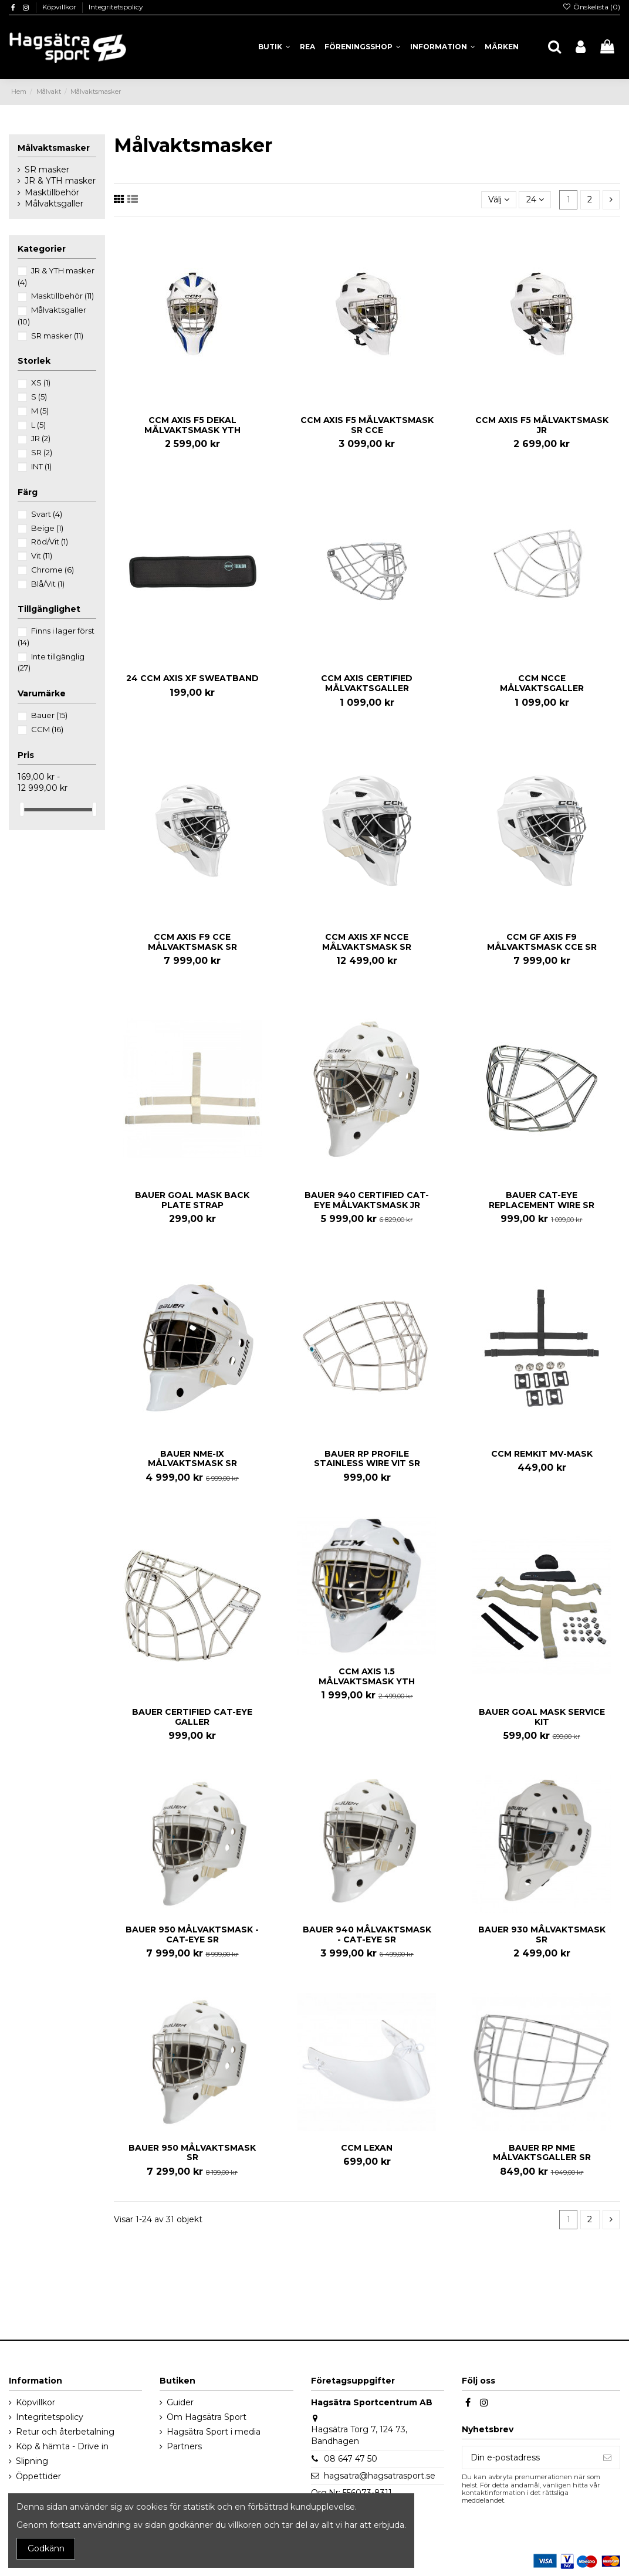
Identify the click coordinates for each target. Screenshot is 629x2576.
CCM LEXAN (367, 2147)
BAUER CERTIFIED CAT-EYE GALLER (192, 1717)
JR (40, 438)
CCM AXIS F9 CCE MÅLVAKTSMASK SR (192, 942)
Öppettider (38, 2476)
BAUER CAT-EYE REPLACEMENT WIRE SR (541, 1200)
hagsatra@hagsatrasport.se (379, 2475)
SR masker (47, 169)
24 (535, 199)
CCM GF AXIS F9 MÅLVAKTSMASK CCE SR (542, 942)
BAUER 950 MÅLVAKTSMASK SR (192, 2152)
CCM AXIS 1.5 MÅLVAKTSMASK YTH (367, 1676)
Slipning (32, 2461)
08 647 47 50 (350, 2458)
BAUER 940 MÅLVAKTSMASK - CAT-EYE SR (367, 1934)
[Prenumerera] (607, 2457)
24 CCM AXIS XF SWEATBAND (192, 678)
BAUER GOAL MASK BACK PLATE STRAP (192, 1200)
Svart (46, 514)
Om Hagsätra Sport (206, 2417)
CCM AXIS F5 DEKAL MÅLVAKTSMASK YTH (192, 425)
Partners (184, 2446)
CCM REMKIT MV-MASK (542, 1453)
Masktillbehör (52, 192)
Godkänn (46, 2548)
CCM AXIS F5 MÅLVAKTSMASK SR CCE (367, 425)
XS (40, 382)
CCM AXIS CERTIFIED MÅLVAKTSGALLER (366, 683)
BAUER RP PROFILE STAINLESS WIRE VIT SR (367, 1458)
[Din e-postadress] (528, 2457)
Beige (47, 528)
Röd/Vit (49, 541)
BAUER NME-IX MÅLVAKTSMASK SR (192, 1458)
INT (41, 466)
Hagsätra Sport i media (214, 2431)
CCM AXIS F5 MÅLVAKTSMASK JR (541, 425)
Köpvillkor (60, 6)
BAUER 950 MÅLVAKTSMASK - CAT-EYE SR (192, 1934)
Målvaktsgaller (54, 203)
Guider (180, 2402)
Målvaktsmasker (54, 148)
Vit (41, 555)
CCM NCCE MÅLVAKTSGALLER (542, 683)
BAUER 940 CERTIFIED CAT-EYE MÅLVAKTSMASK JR (367, 1200)
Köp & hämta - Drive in (62, 2446)
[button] (442, 46)
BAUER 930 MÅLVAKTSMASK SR (542, 1934)
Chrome (52, 569)
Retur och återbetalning (65, 2431)
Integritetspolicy (116, 6)
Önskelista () (591, 6)
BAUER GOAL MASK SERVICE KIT (542, 1717)
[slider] (21, 809)
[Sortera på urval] (498, 199)
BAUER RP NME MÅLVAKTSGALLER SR (542, 2152)
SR (41, 452)
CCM (47, 729)
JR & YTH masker (60, 180)
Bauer (49, 715)
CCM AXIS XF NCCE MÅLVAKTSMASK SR (366, 942)
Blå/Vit (48, 583)
